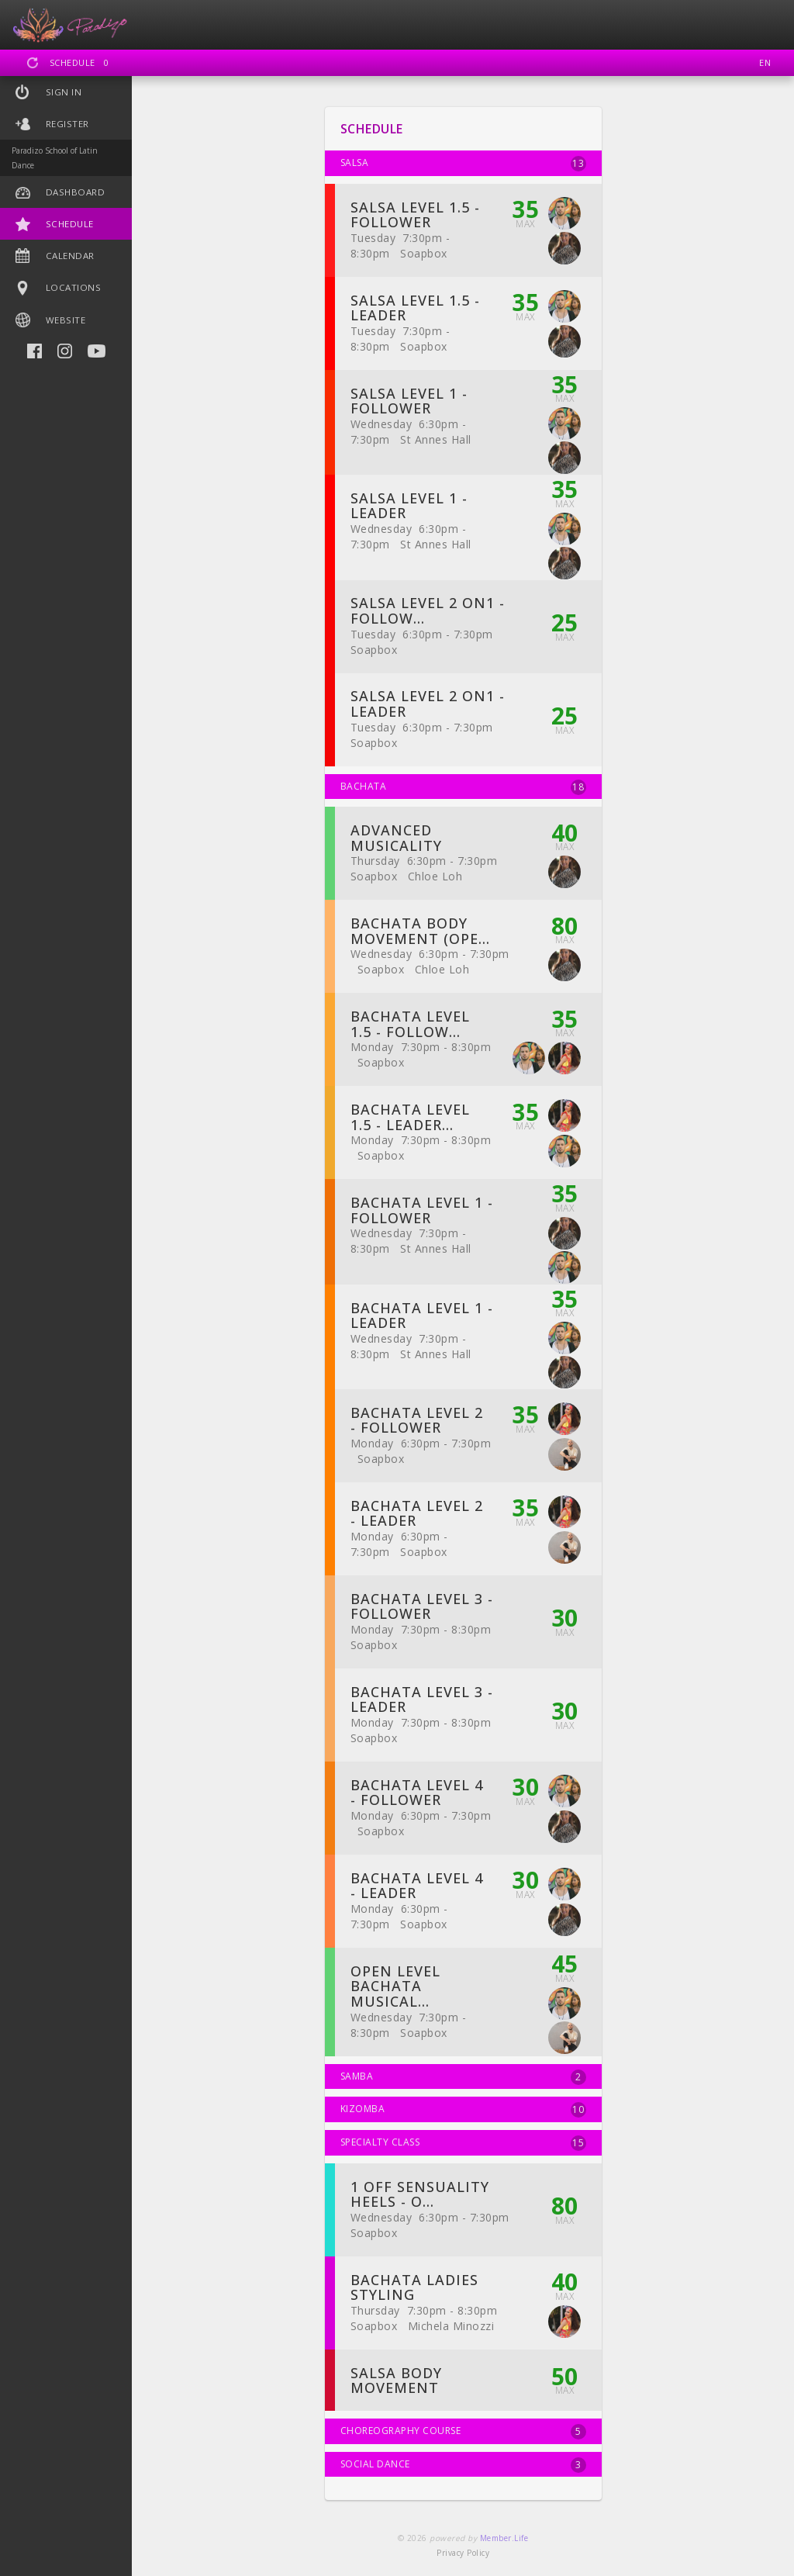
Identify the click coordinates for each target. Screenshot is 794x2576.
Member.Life (504, 2538)
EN (765, 62)
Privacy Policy (463, 2552)
